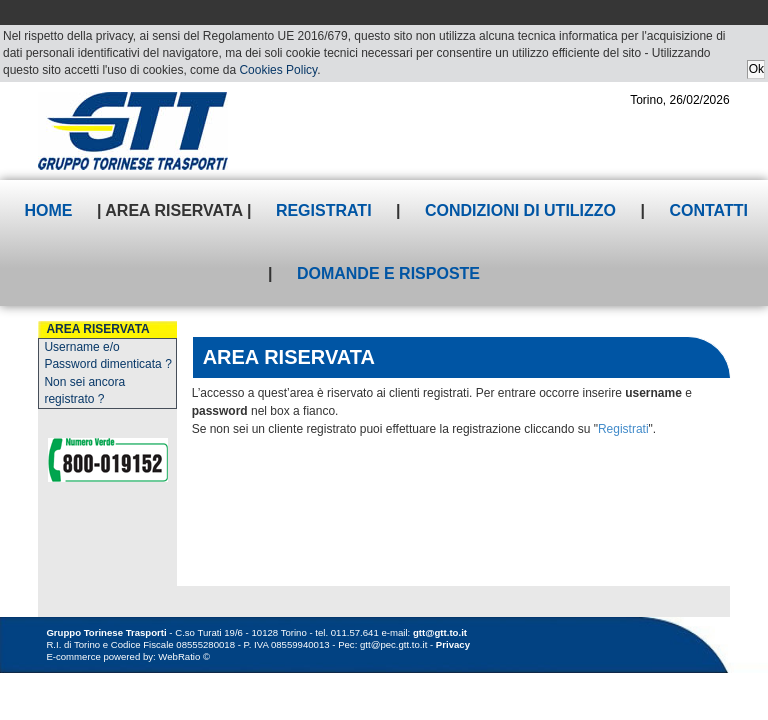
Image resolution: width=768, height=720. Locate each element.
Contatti (708, 210)
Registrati (324, 210)
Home (49, 210)
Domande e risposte (388, 273)
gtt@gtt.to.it (440, 632)
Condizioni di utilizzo (520, 210)
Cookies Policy (278, 70)
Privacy (453, 644)
